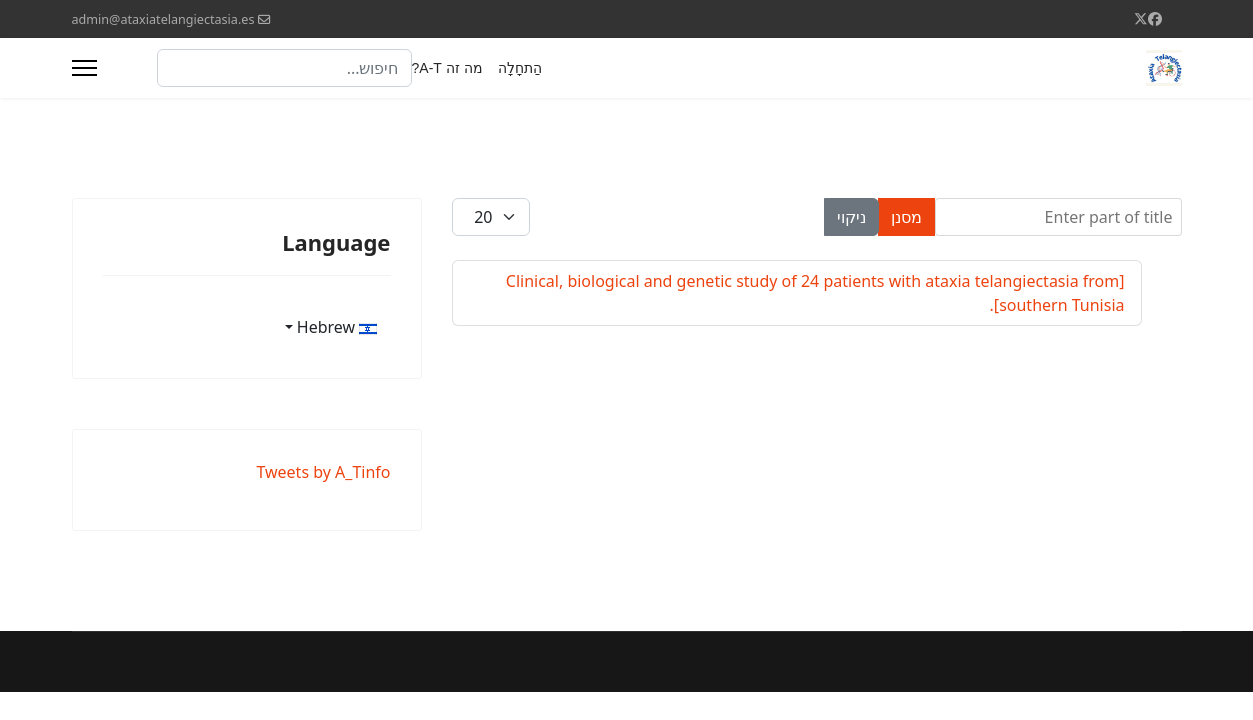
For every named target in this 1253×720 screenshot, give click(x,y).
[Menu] (84, 68)
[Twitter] (1141, 18)
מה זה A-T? (447, 68)
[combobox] (284, 68)
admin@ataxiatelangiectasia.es (163, 19)
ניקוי (851, 217)
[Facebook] (1155, 18)
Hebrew (337, 327)
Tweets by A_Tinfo (323, 472)
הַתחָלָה (520, 68)
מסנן (906, 217)
